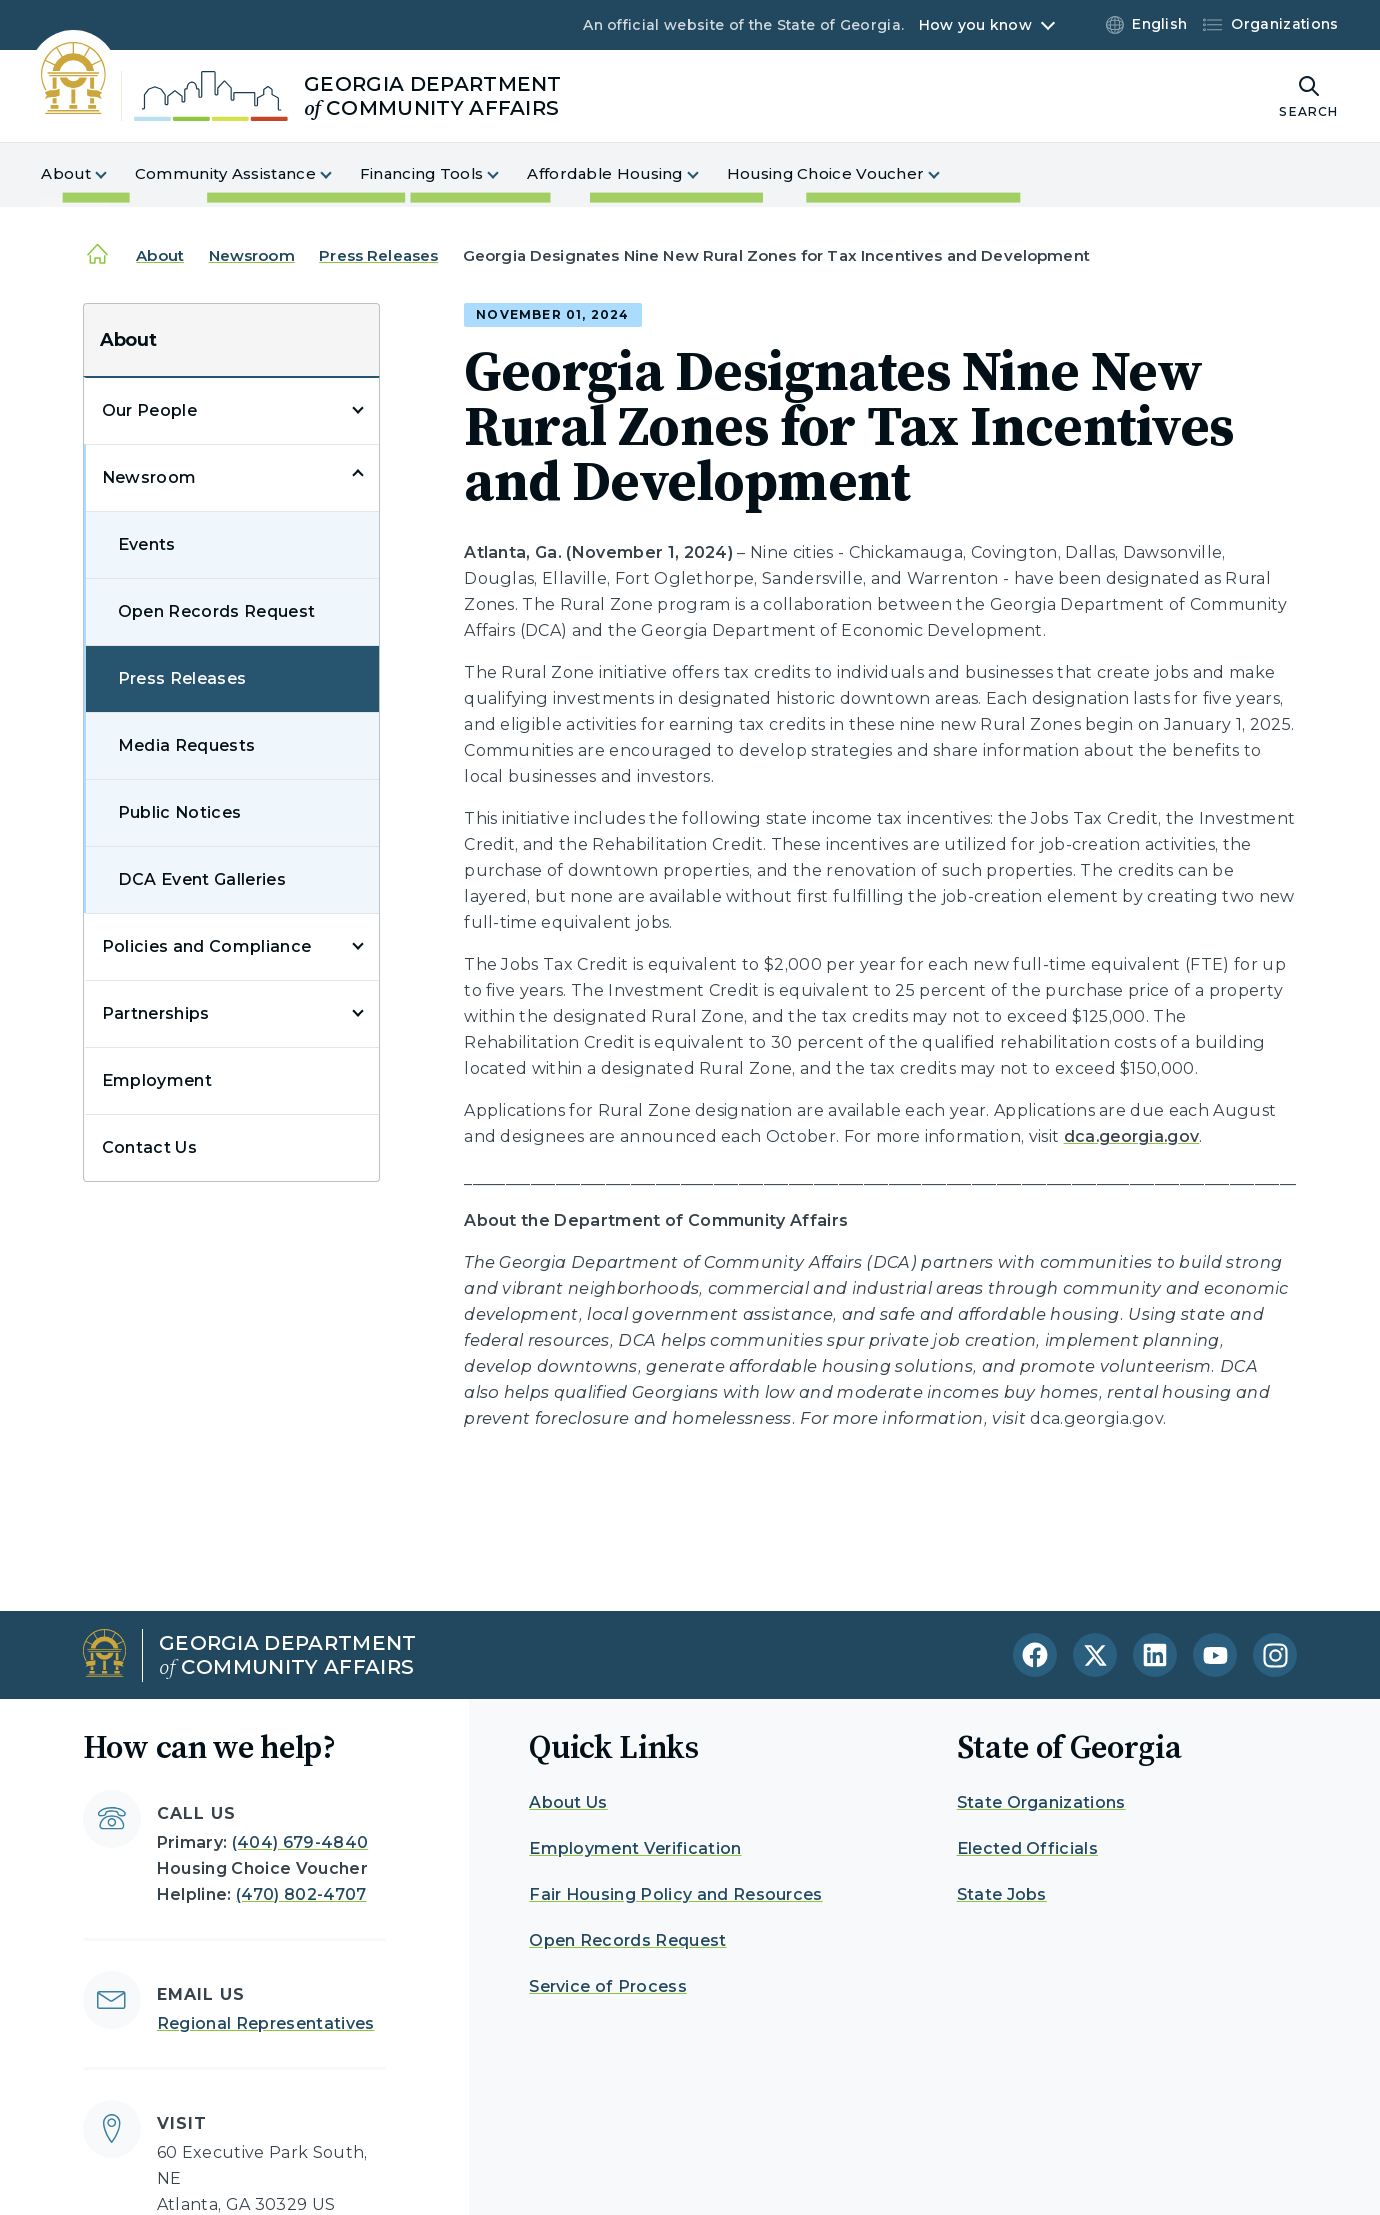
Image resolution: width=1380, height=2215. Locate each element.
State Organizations (1041, 1802)
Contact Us (149, 1147)
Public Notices (179, 812)
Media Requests (186, 745)
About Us (568, 1802)
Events (147, 544)
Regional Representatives (266, 2023)
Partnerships (156, 1013)
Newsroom (252, 255)
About (160, 255)
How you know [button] (975, 25)
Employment (157, 1080)
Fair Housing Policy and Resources (676, 1894)
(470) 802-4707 (301, 1894)
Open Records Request (216, 611)
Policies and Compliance (206, 946)
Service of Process (608, 1986)
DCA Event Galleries (202, 879)
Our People (149, 410)
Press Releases (378, 255)
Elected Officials (1027, 1848)
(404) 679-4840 (300, 1842)
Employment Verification (635, 1848)
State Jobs (1002, 1894)
